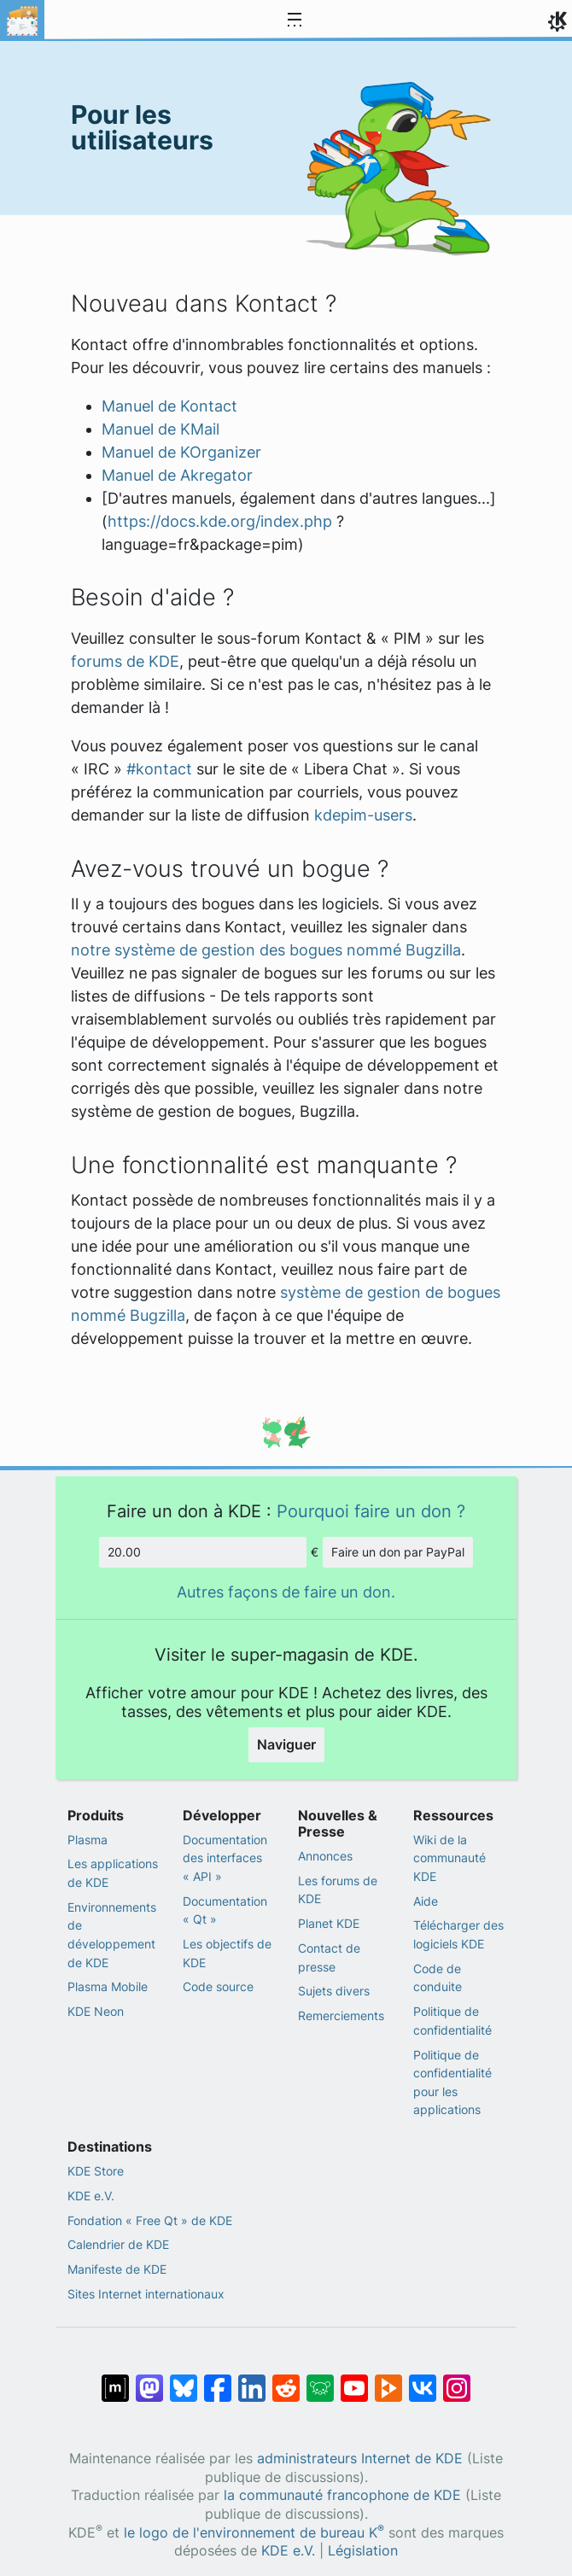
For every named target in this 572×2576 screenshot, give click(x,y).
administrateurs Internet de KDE (360, 2458)
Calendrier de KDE (118, 2244)
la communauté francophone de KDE (342, 2495)
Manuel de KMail (160, 429)
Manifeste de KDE (116, 2269)
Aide (425, 1901)
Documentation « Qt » (225, 1910)
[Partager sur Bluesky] (183, 2379)
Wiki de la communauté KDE (449, 1858)
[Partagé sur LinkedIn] (252, 2379)
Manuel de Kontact (169, 406)
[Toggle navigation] (294, 20)
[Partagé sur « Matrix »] (115, 2379)
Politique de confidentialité (452, 2020)
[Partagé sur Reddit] (286, 2379)
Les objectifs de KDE (227, 1953)
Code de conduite (437, 1978)
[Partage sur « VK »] (422, 2379)
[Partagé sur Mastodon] (149, 2379)
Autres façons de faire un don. (286, 1592)
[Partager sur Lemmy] (320, 2379)
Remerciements (341, 2015)
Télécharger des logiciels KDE (458, 1934)
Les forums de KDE (337, 1890)
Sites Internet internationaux (146, 2294)
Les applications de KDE (112, 1873)
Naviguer (286, 1744)
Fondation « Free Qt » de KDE (149, 2220)
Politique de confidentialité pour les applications (452, 2082)
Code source (218, 1986)
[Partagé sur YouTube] (354, 2379)
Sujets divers (334, 1990)
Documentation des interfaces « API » (225, 1858)
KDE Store (95, 2171)
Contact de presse (329, 1957)
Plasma (87, 1839)
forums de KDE (125, 661)
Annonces (325, 1856)
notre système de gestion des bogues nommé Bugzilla (266, 950)
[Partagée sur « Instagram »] (456, 2379)
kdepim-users (363, 815)
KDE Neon (95, 2011)
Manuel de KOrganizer (181, 452)
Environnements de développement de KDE (111, 1935)
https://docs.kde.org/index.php (220, 521)
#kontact (159, 769)
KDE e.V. (90, 2195)
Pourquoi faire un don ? (371, 1511)
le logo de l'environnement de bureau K (254, 2533)
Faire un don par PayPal (397, 1552)
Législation (363, 2551)
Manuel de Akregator (177, 475)
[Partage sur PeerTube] (388, 2379)
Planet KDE (328, 1923)
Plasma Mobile (107, 1986)
